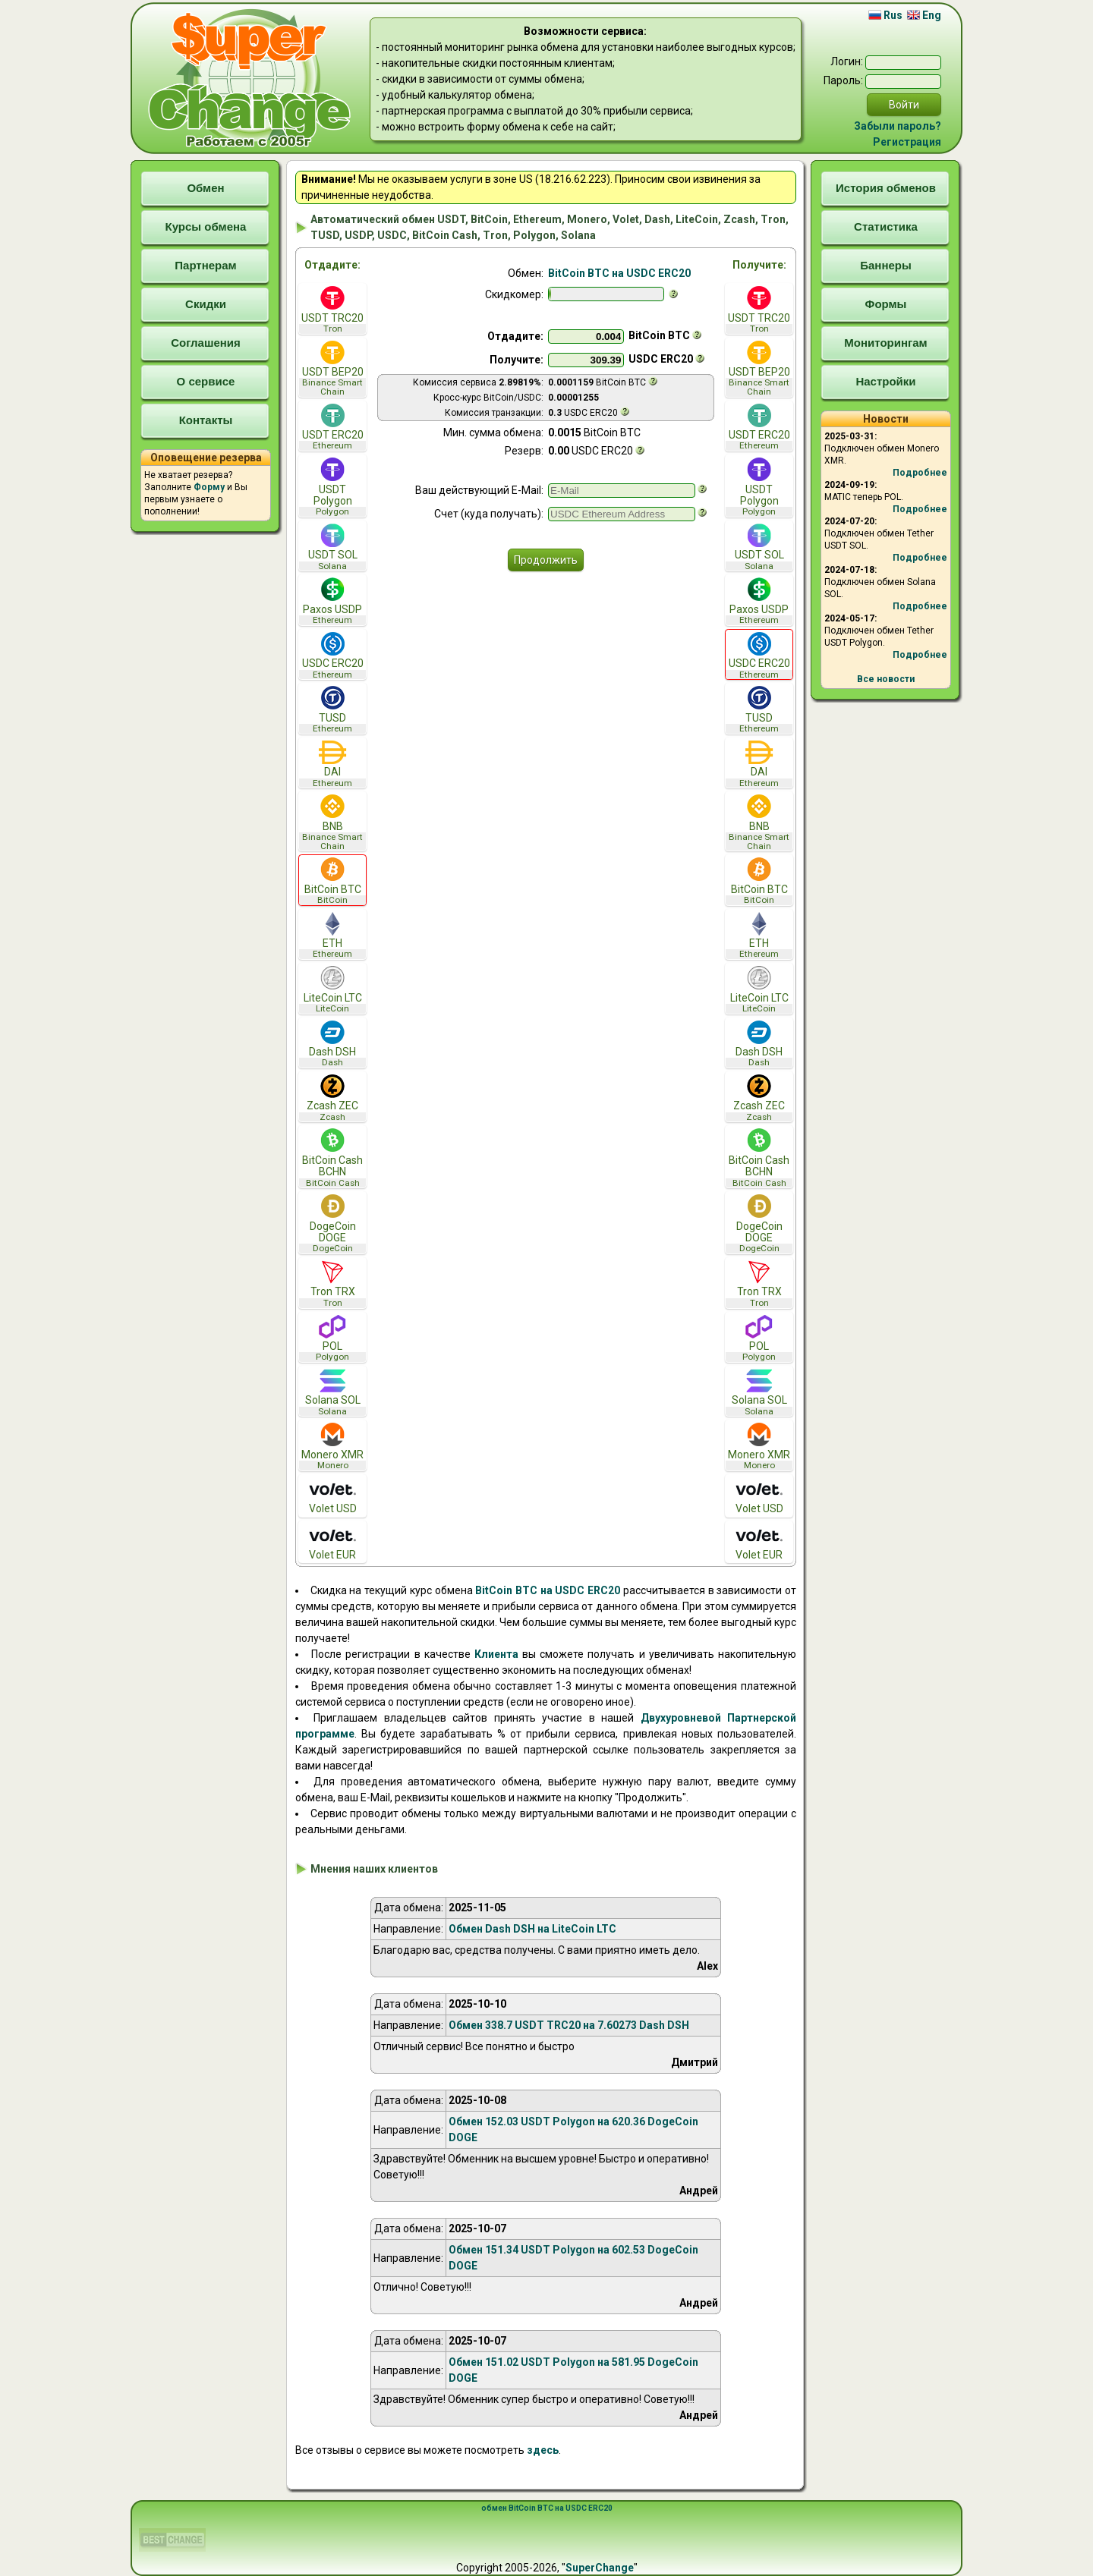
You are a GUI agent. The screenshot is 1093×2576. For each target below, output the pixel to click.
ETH (332, 936)
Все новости (886, 679)
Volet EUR (332, 1542)
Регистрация (907, 142)
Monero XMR (332, 1446)
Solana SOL (332, 1393)
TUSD (332, 710)
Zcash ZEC (332, 1098)
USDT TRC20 (332, 310)
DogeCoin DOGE (332, 1223)
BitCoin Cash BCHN (332, 1157)
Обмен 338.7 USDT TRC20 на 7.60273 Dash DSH (569, 2025)
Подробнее (920, 472)
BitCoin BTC (332, 881)
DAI (332, 764)
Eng (924, 15)
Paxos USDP (332, 601)
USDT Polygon (332, 487)
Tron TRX (332, 1284)
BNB (332, 822)
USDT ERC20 (332, 427)
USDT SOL (332, 547)
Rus (885, 15)
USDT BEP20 (332, 369)
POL (332, 1339)
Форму (209, 487)
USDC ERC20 (332, 656)
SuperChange (599, 2568)
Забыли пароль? (897, 126)
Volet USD (332, 1495)
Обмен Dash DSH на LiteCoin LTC (532, 1929)
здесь (543, 2450)
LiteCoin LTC (332, 990)
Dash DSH (332, 1044)
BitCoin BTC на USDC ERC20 (619, 273)
